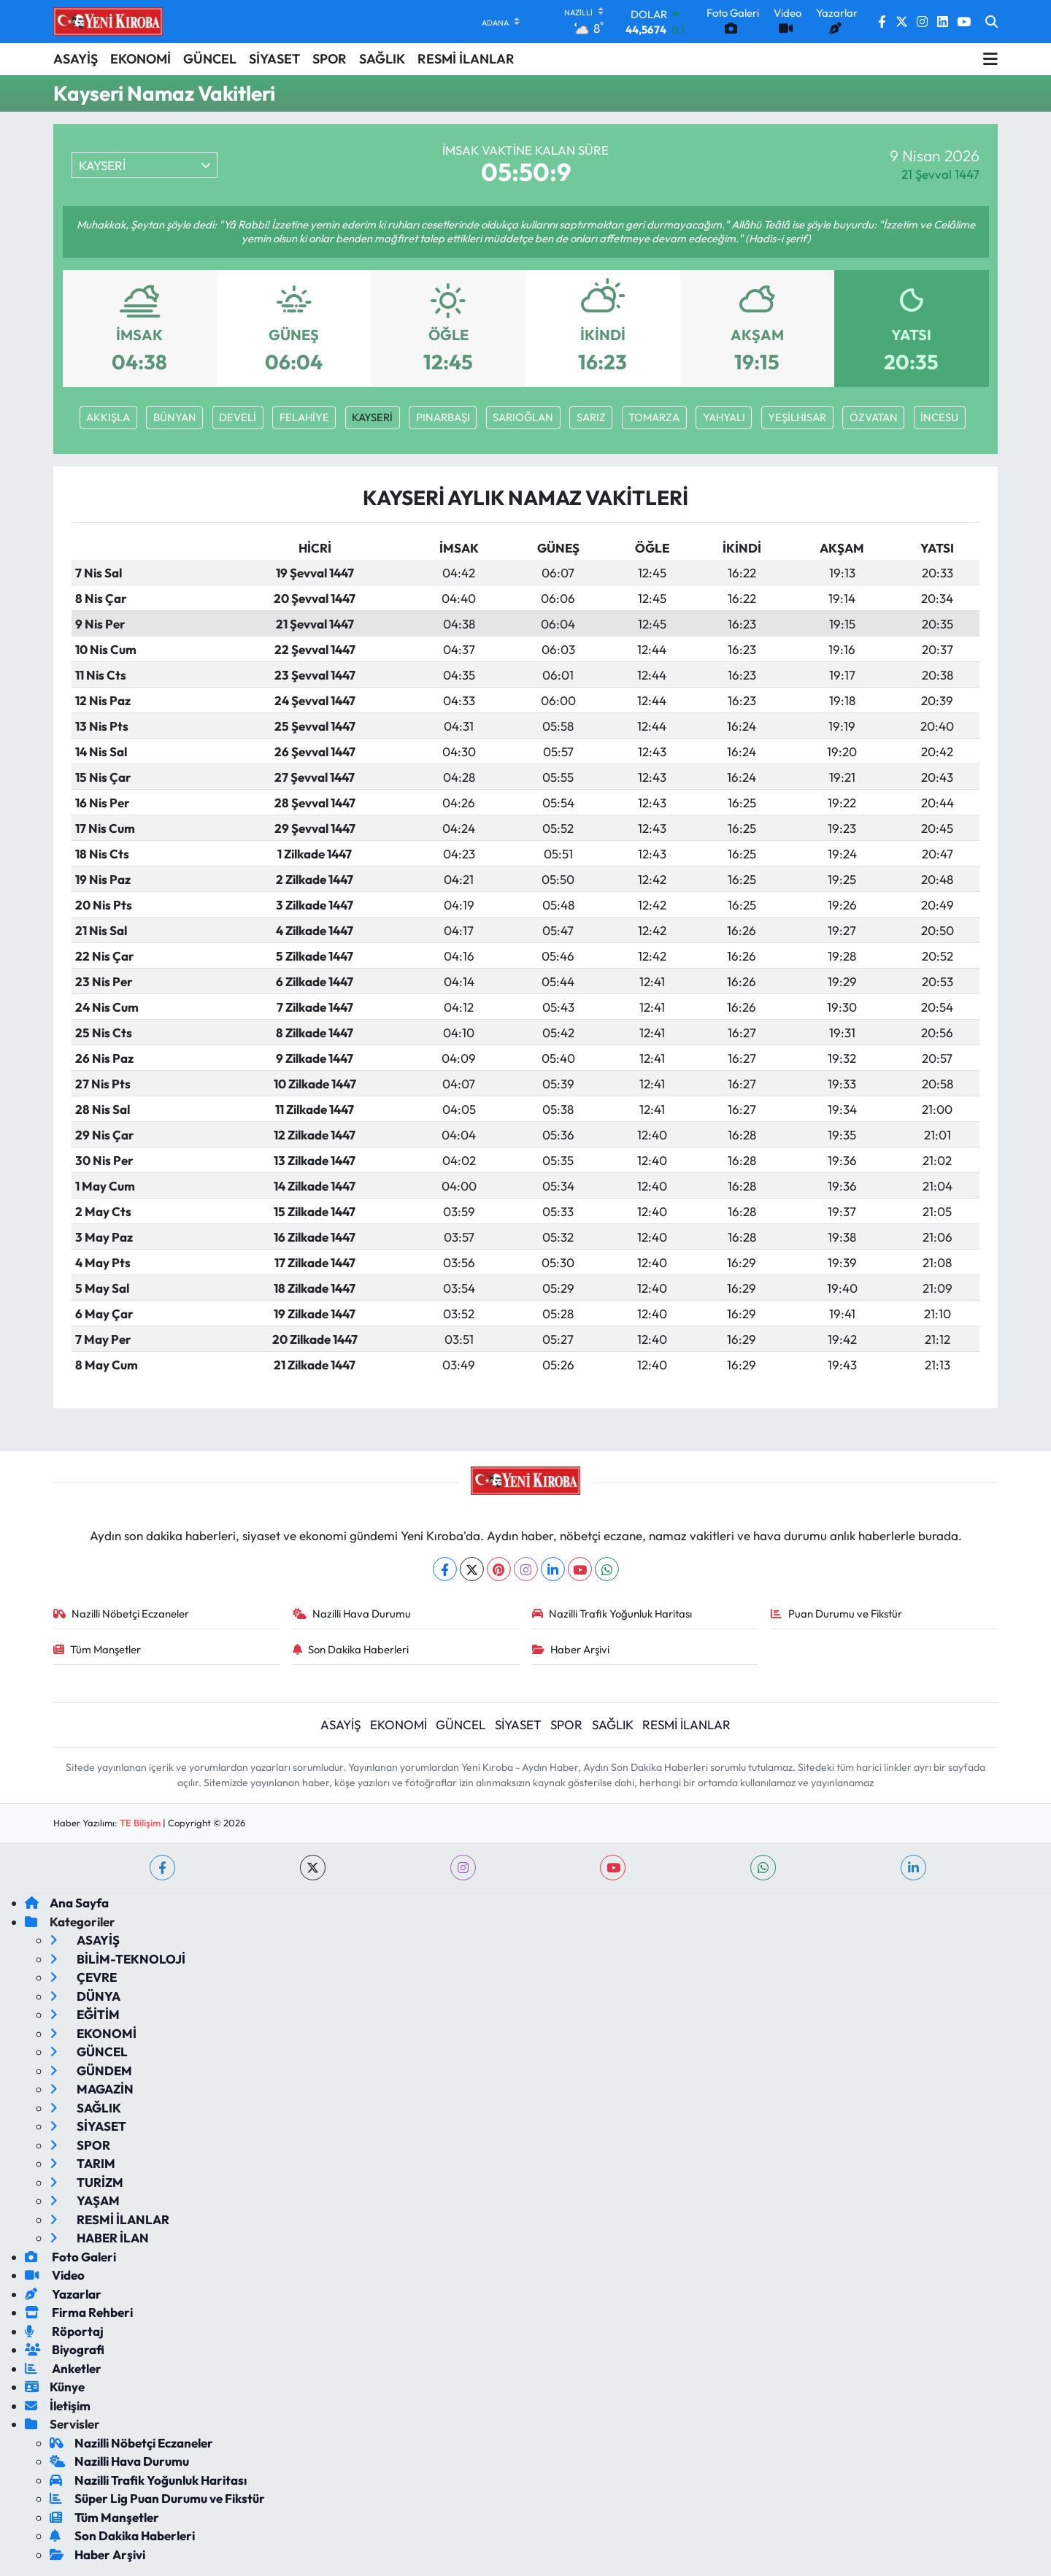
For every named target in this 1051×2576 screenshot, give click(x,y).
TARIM (82, 2163)
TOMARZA (654, 417)
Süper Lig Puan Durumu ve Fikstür (157, 2498)
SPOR (329, 58)
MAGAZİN (92, 2088)
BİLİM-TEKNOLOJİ (117, 1958)
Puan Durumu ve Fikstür (836, 1613)
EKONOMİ (140, 58)
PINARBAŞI (443, 417)
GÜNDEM (91, 2070)
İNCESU (939, 417)
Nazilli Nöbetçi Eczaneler (121, 1613)
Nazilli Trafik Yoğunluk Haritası (612, 1613)
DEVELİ (237, 417)
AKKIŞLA (108, 417)
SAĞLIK (382, 58)
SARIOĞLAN (523, 417)
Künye (55, 2386)
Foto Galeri (70, 2256)
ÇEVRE (83, 1977)
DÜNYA (85, 1996)
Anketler (63, 2368)
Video (55, 2275)
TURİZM (86, 2182)
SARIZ (591, 417)
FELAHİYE (304, 417)
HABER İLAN (99, 2237)
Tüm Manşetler (97, 1649)
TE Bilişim (140, 1823)
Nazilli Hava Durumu (352, 1613)
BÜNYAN (174, 417)
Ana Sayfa (67, 1902)
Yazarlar (63, 2294)
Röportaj (64, 2331)
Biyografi (64, 2349)
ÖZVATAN (874, 417)
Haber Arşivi (571, 1649)
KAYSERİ (372, 417)
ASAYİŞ (75, 58)
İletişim (58, 2405)
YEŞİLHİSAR (797, 417)
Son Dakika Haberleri (351, 1649)
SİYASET (274, 58)
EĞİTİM (85, 2014)
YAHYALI (724, 417)
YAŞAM (85, 2200)
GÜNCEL (209, 58)
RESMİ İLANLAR (466, 58)
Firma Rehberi (79, 2312)
